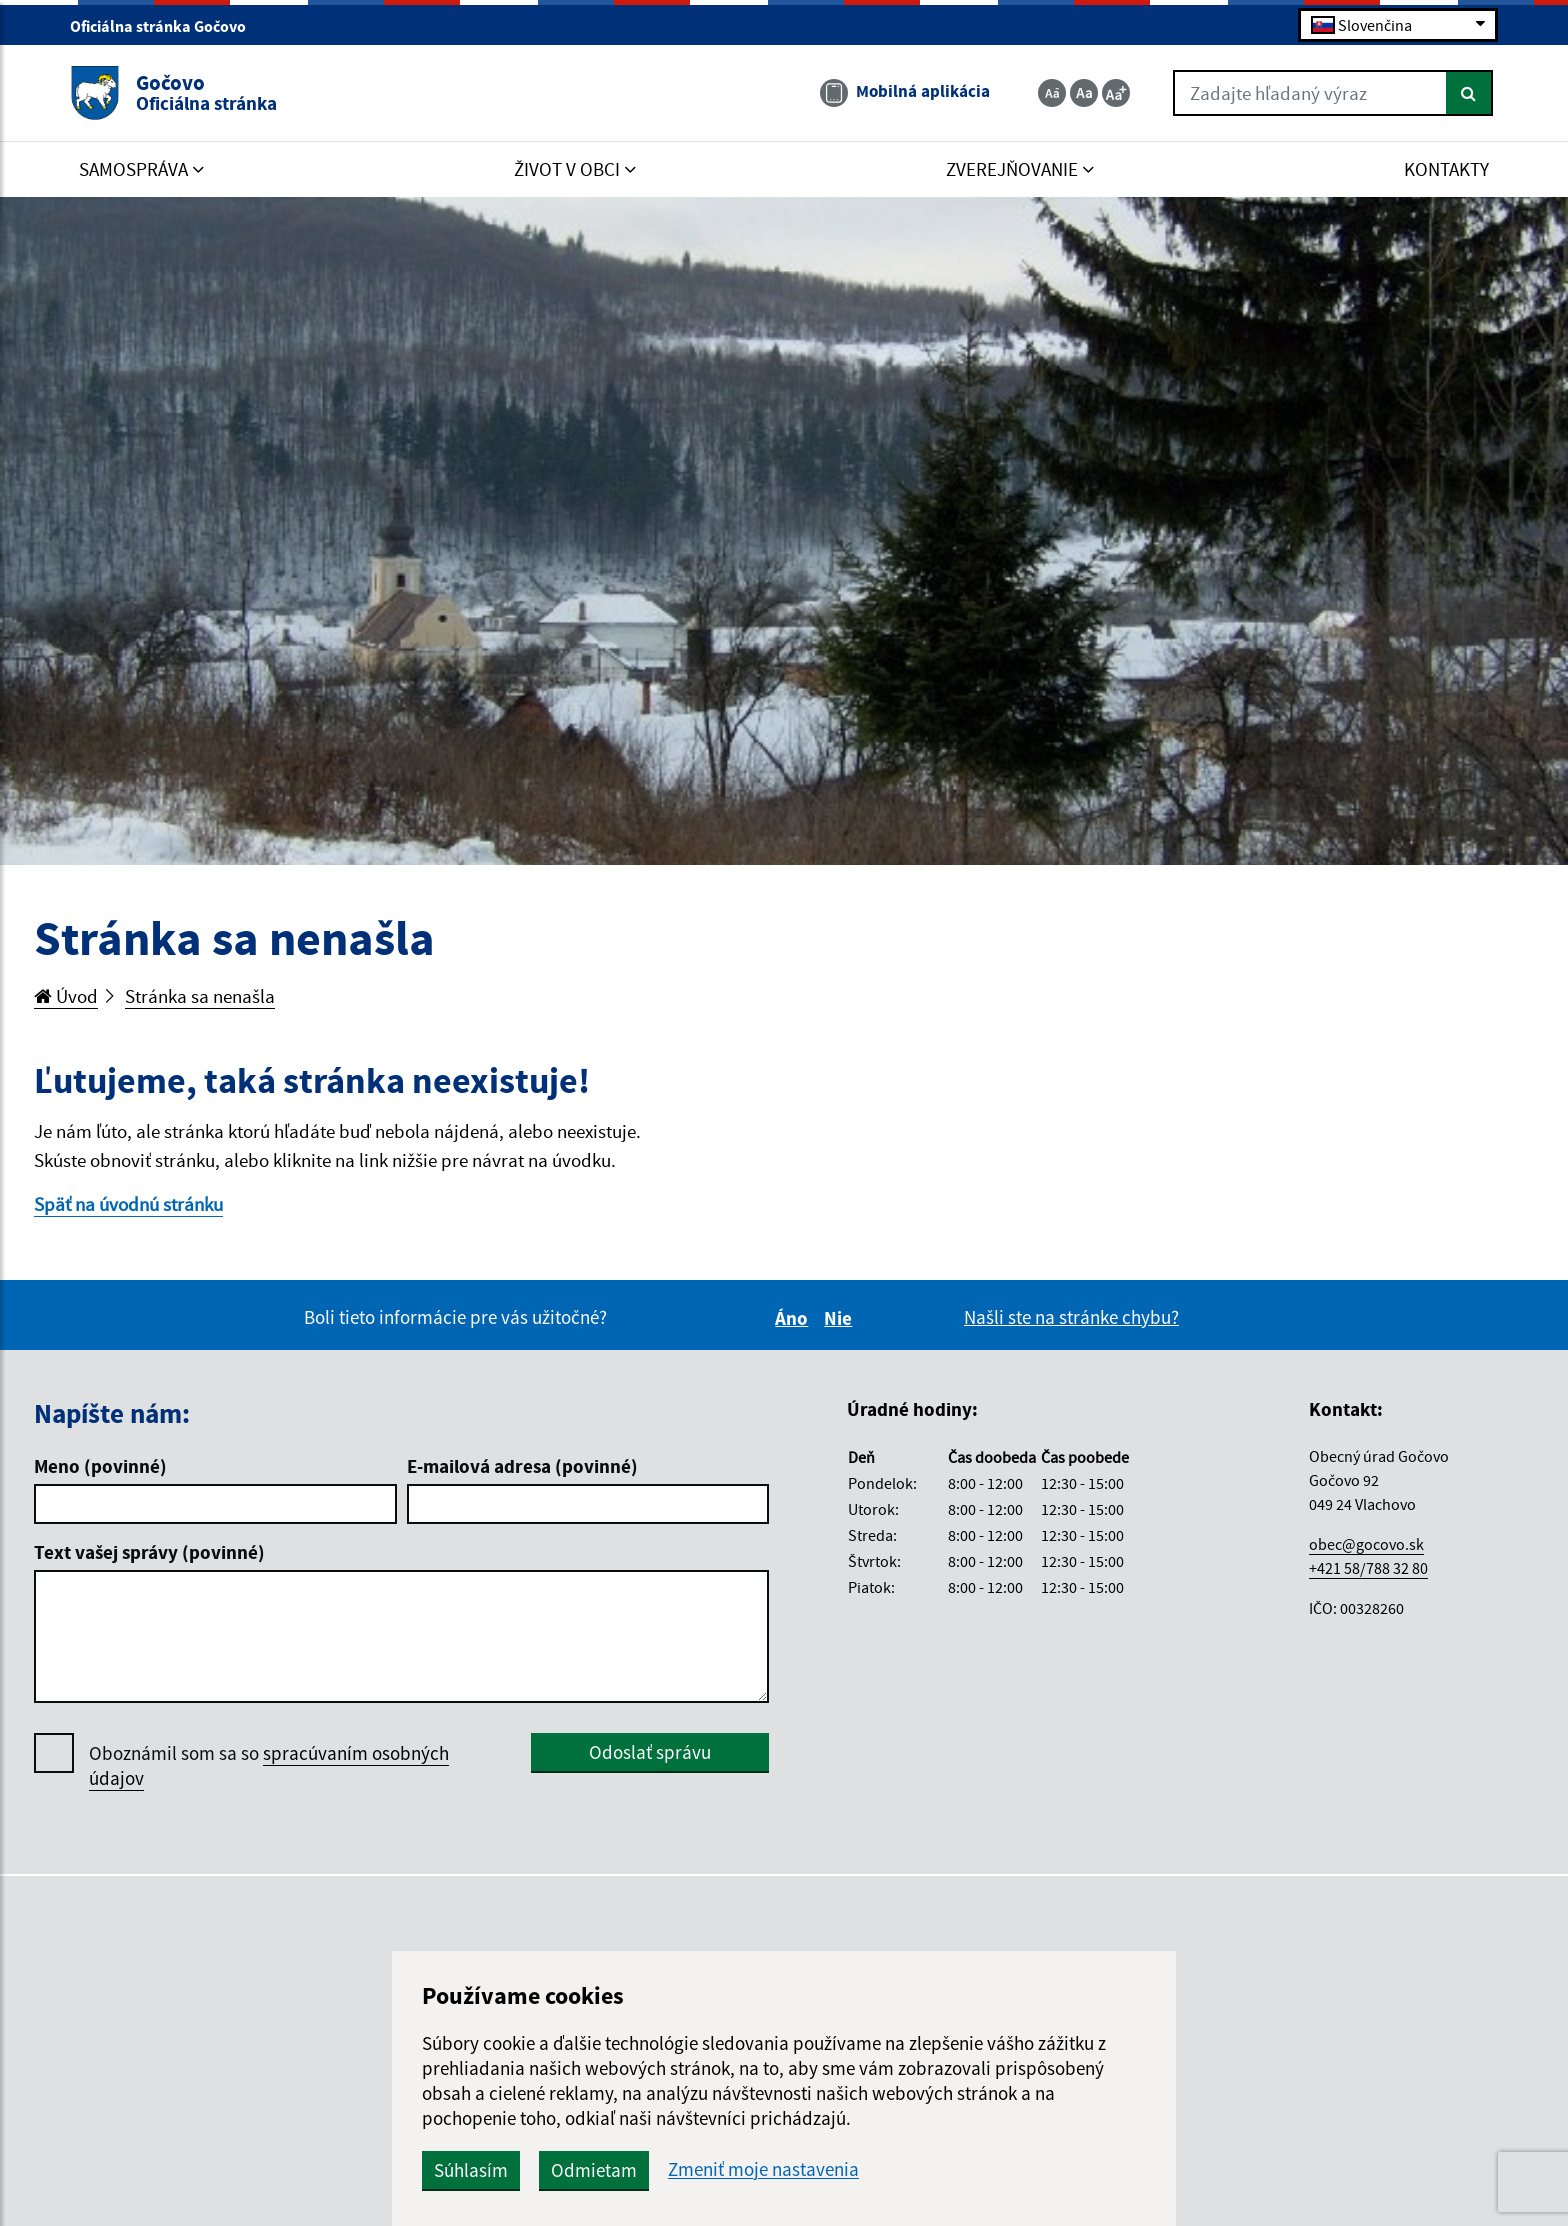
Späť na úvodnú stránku (128, 1204)
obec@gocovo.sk (1366, 1544)
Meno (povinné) (100, 1466)
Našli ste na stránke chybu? (1071, 1317)
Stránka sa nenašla (200, 996)
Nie (841, 1318)
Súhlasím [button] (471, 2170)
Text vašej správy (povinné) (149, 1552)
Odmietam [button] (594, 2170)
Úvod (66, 996)
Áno (794, 1318)
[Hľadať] (1469, 93)
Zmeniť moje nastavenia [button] (763, 2169)
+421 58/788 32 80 (1368, 1568)
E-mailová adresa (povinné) (522, 1466)
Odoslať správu (650, 1752)
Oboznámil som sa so (269, 1766)
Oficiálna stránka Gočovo (166, 26)
